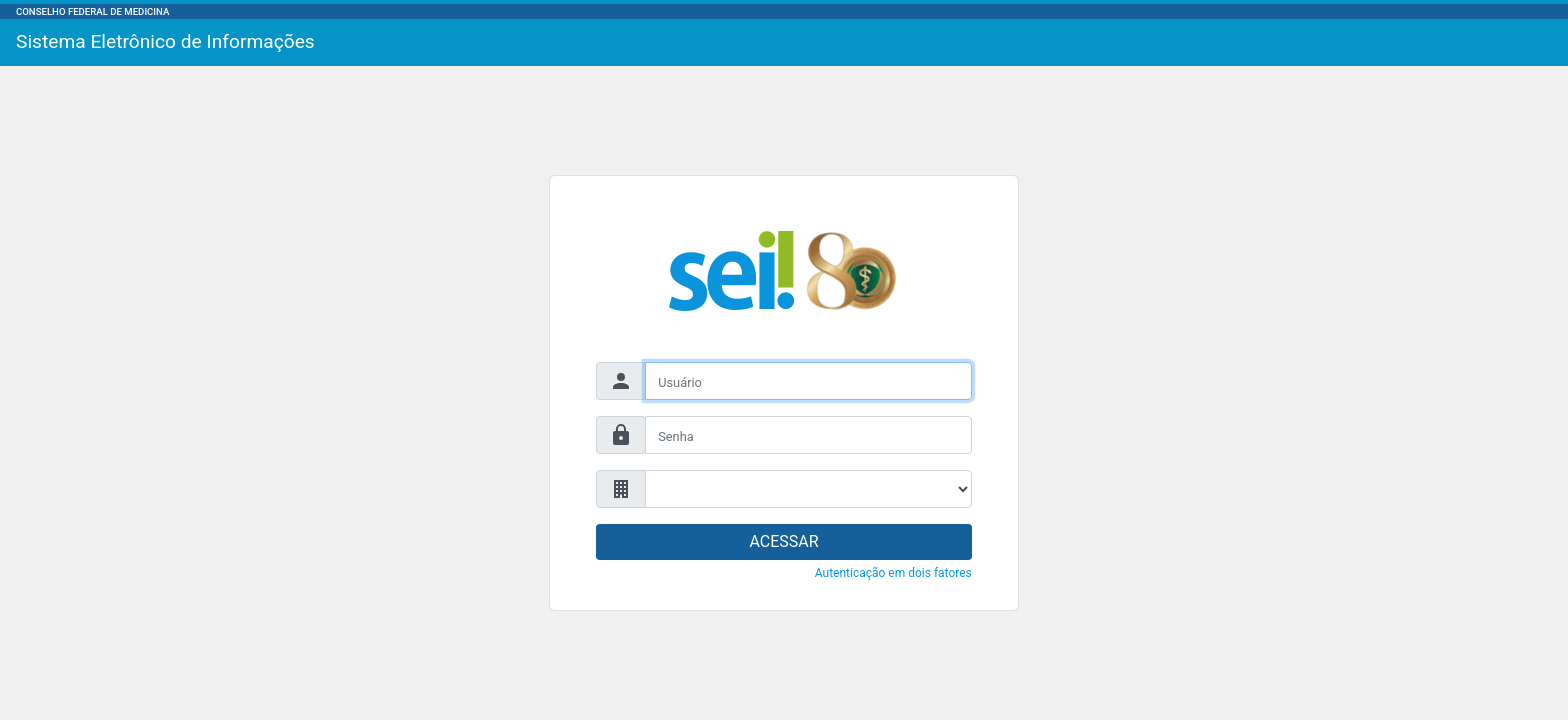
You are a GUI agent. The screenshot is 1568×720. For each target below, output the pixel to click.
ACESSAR (783, 541)
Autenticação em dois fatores (893, 573)
